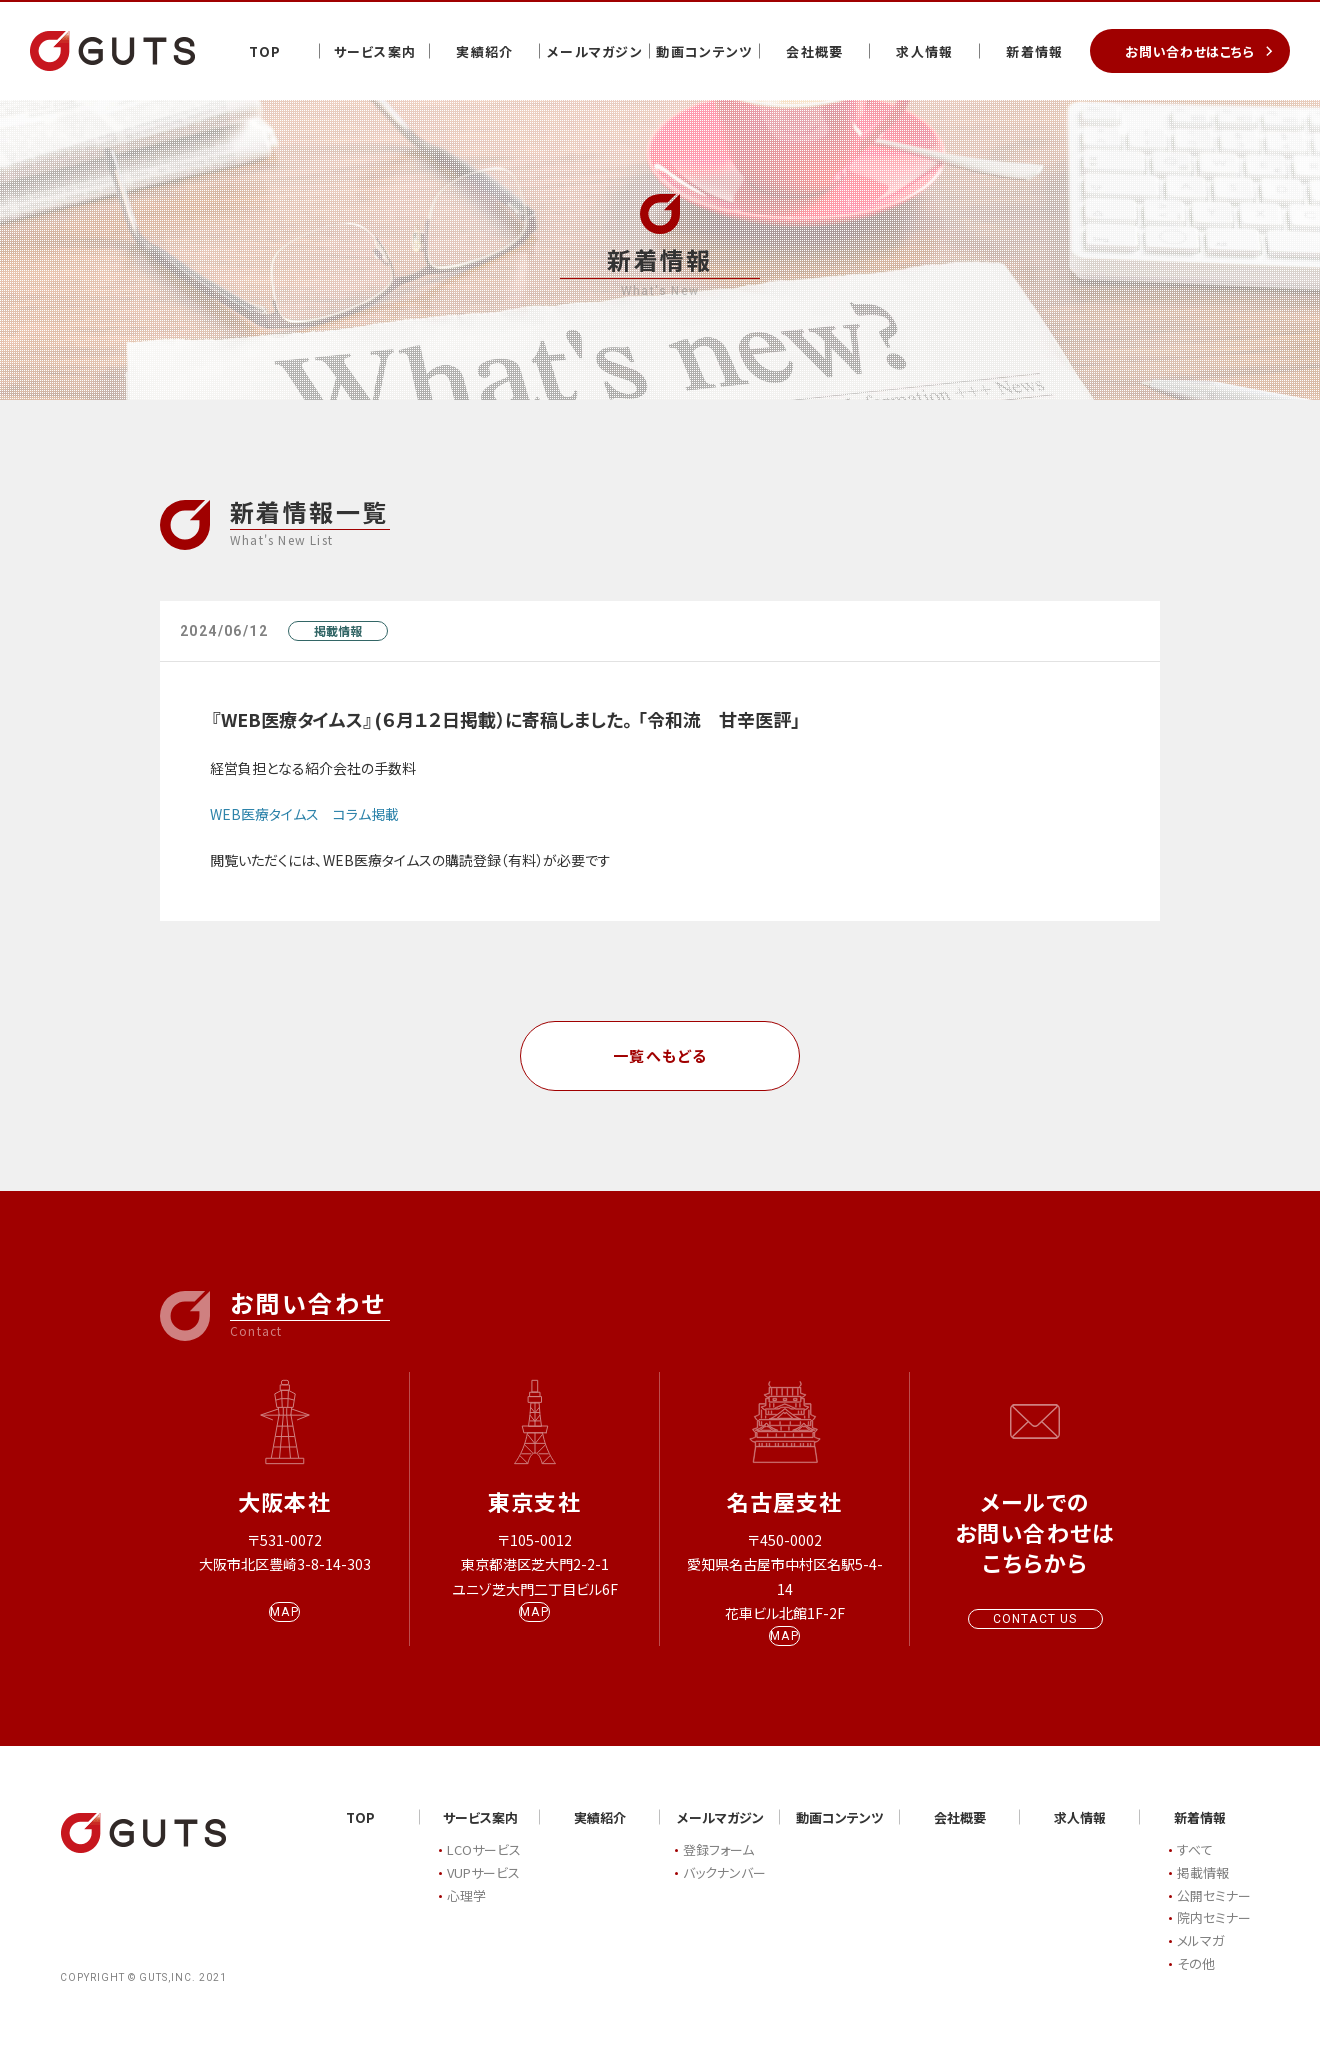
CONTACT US (1035, 1619)
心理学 (466, 1914)
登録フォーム (718, 1869)
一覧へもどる (660, 1055)
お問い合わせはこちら (1190, 51)
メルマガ (1200, 1960)
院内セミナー (1214, 1937)
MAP (284, 1631)
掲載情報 (338, 630)
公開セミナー (1214, 1914)
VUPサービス (483, 1891)
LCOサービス (484, 1869)
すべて (1195, 1869)
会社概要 (814, 51)
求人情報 (924, 51)
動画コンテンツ (704, 51)
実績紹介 (484, 51)
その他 (1196, 1982)
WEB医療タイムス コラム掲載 (304, 814)
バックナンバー (724, 1891)
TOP (265, 51)
